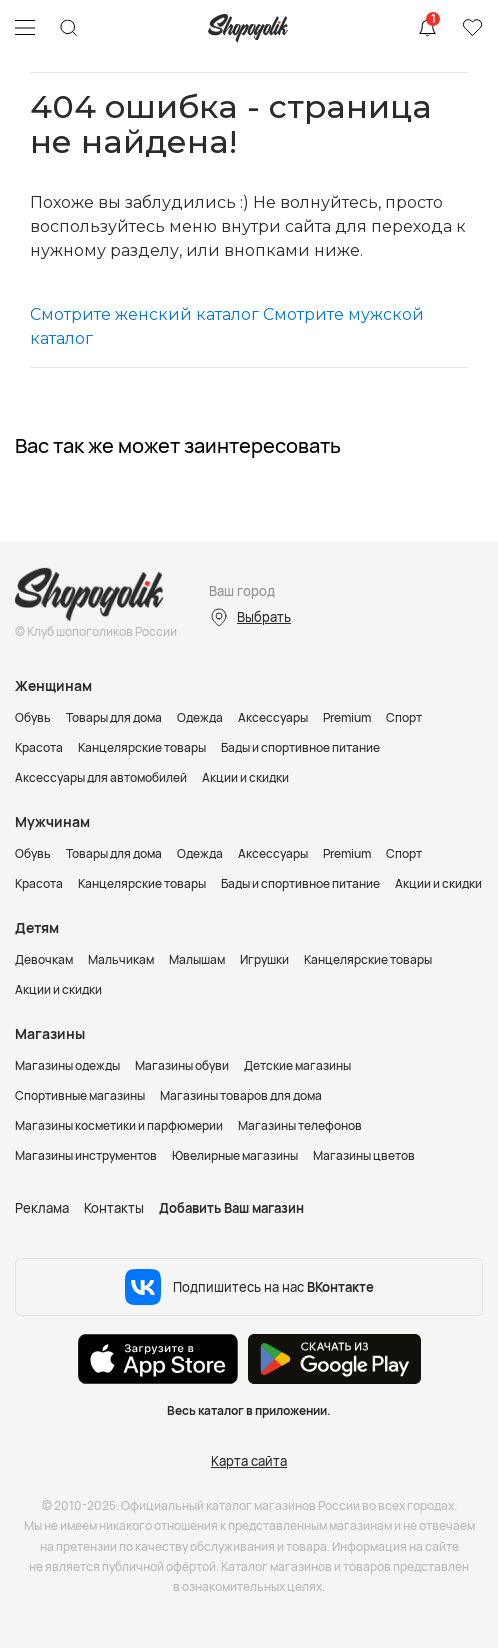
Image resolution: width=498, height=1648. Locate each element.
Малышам (197, 959)
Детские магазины (297, 1065)
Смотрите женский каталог (144, 314)
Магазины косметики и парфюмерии (119, 1125)
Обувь (33, 717)
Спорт (404, 717)
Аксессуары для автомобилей (101, 777)
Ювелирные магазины (235, 1155)
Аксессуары (273, 717)
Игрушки (264, 959)
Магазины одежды (67, 1065)
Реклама (42, 1208)
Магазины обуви (182, 1065)
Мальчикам (121, 959)
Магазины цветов (364, 1155)
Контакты (114, 1208)
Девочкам (44, 959)
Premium (347, 717)
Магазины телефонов (300, 1125)
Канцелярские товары (142, 747)
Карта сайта (249, 1461)
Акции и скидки (245, 777)
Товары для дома (114, 717)
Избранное (472, 28)
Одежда (200, 717)
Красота (39, 747)
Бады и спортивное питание (300, 747)
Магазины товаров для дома (241, 1095)
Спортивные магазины (80, 1095)
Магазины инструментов (86, 1155)
